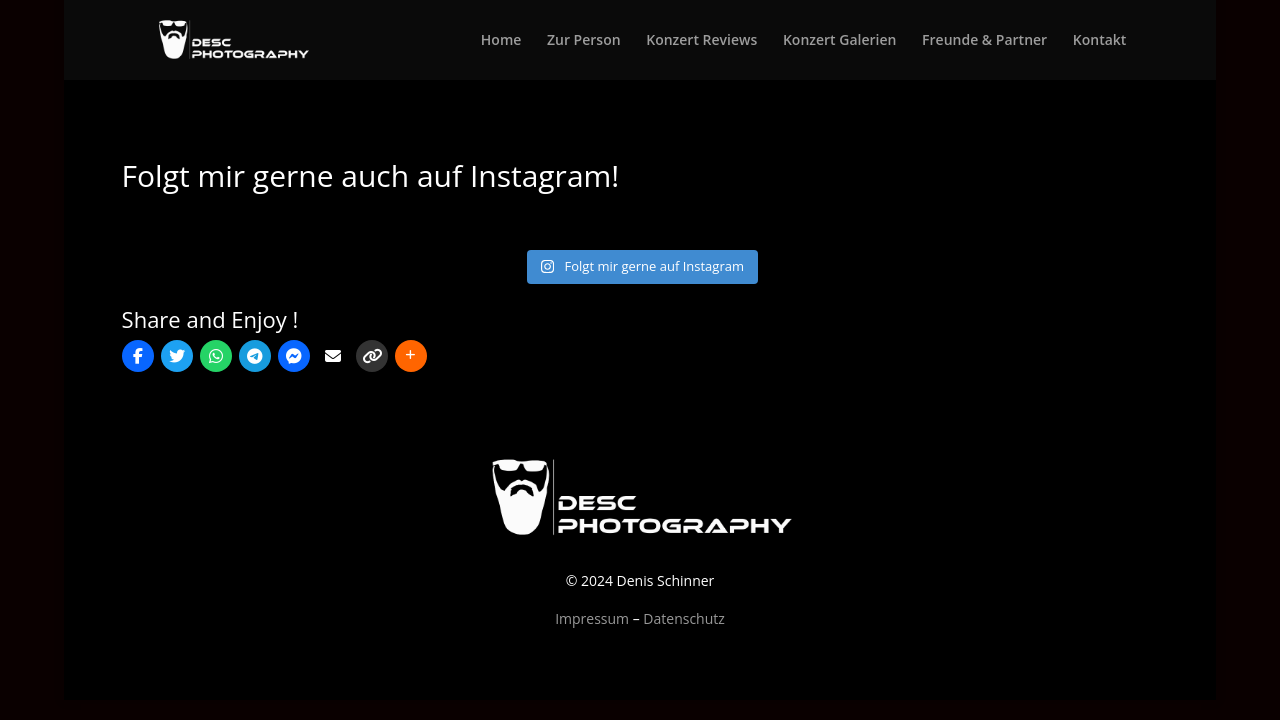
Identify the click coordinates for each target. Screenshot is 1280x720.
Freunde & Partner (984, 41)
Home (501, 41)
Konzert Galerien (840, 41)
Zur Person (584, 41)
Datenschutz (683, 618)
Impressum (592, 618)
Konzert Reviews (701, 41)
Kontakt (1100, 41)
